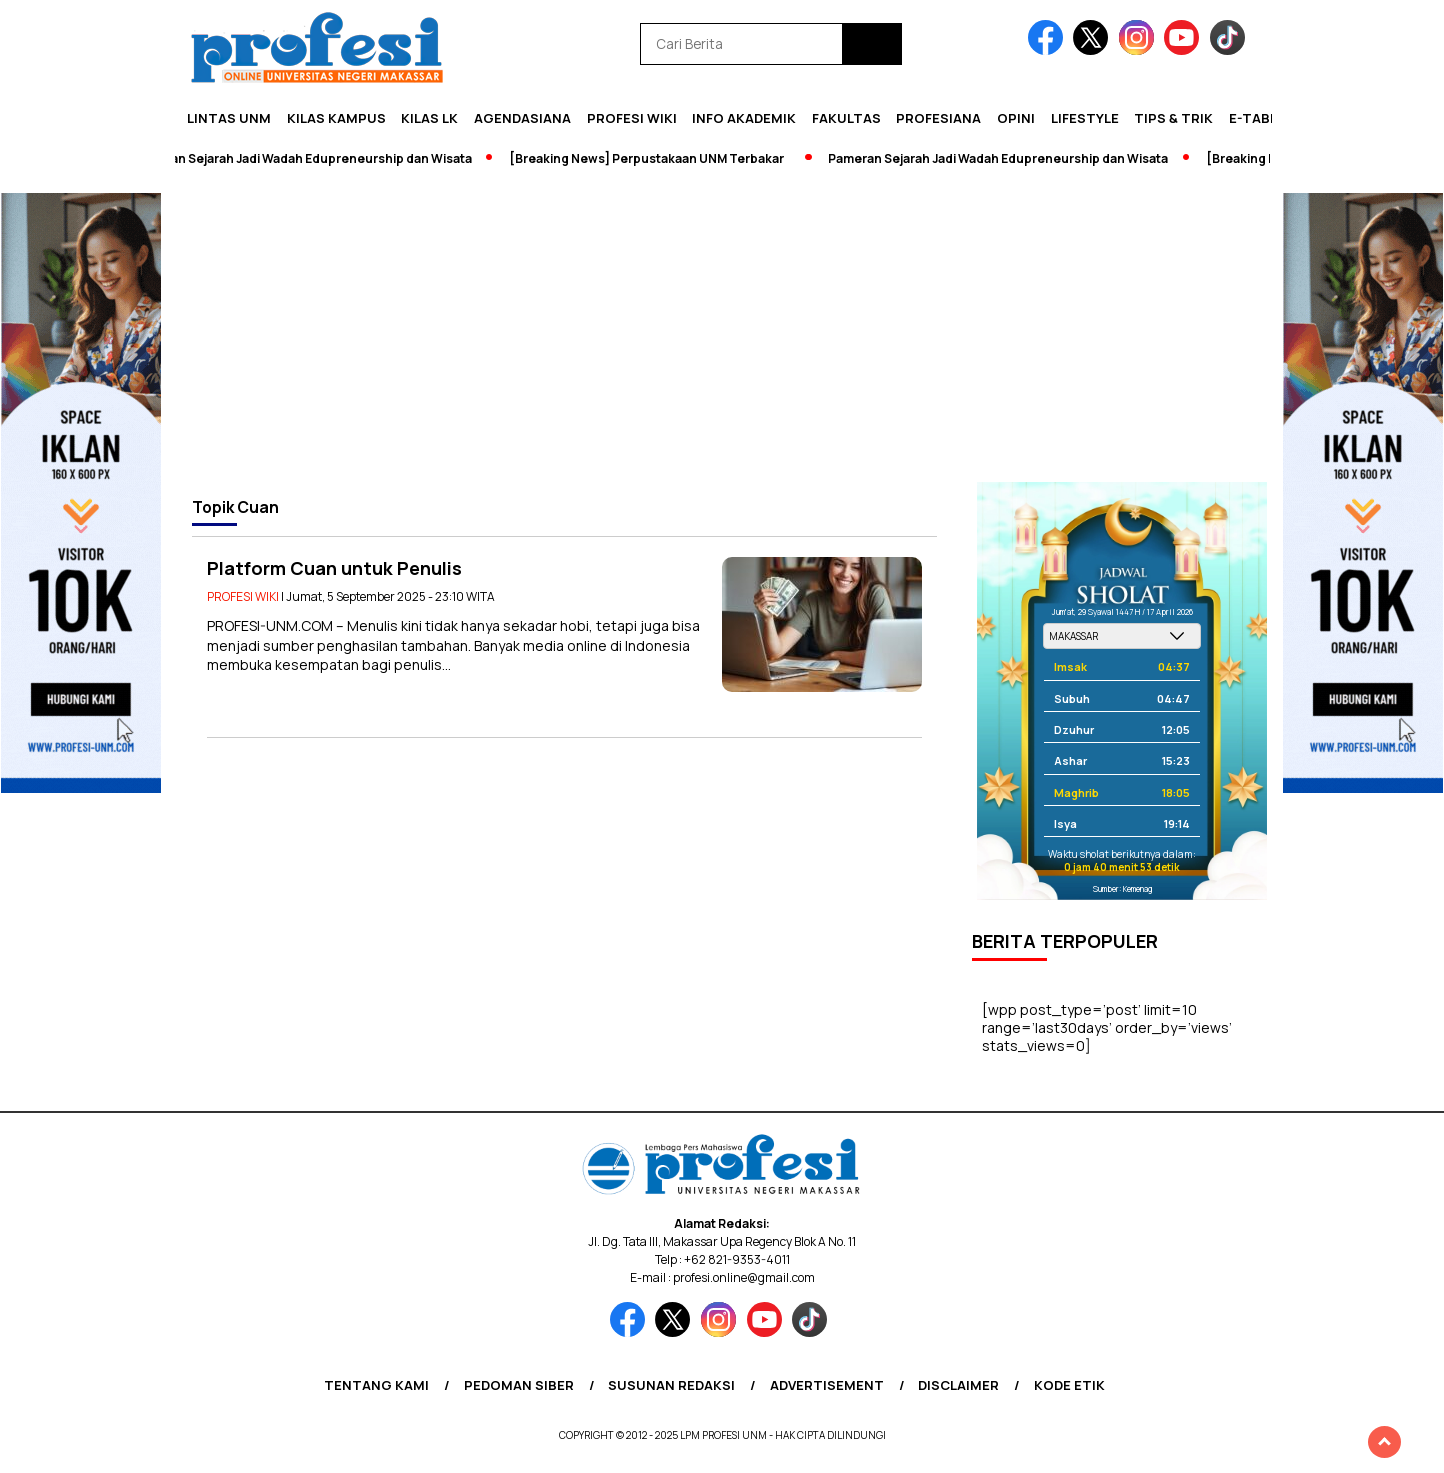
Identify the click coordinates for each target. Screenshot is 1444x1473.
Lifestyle (1085, 118)
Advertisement (827, 1385)
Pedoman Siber (519, 1385)
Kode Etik (1069, 1385)
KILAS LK (429, 118)
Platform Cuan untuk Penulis (334, 568)
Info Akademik (744, 118)
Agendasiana (522, 118)
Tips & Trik (1173, 118)
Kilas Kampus (336, 118)
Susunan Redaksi (671, 1385)
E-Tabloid (1265, 118)
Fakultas (846, 118)
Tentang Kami (376, 1385)
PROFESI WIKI (632, 118)
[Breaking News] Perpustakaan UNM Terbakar (653, 158)
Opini (1016, 118)
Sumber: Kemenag (1122, 888)
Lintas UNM (229, 118)
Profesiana (938, 118)
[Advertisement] (722, 332)
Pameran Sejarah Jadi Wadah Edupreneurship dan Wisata (309, 158)
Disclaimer (958, 1385)
